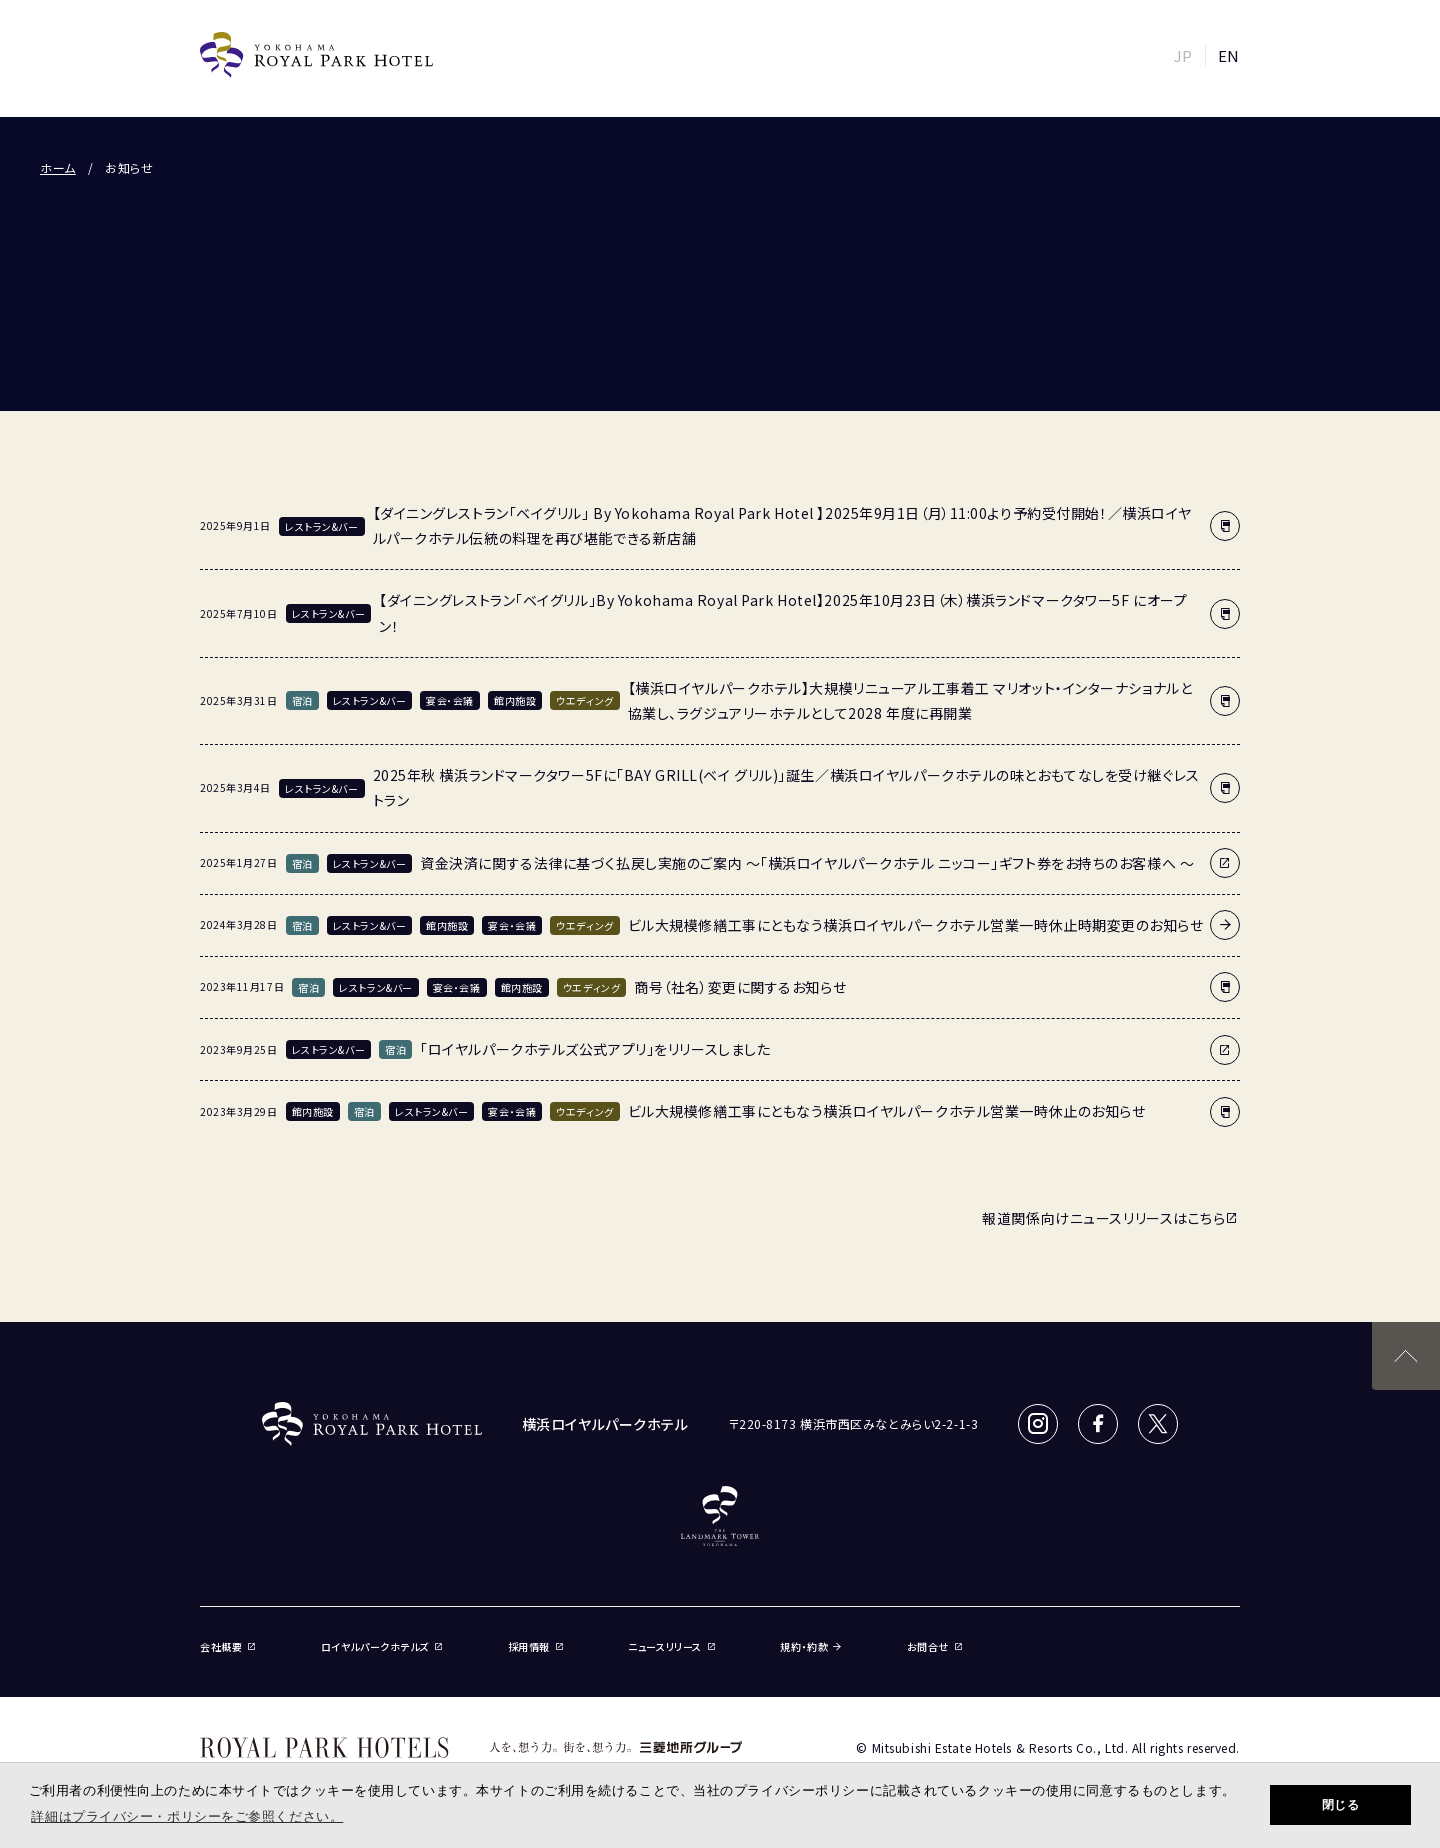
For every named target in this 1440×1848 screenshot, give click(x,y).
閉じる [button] (1341, 1805)
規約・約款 (811, 1696)
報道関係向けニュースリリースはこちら (1111, 1269)
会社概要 (228, 1696)
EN (1229, 55)
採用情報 (536, 1696)
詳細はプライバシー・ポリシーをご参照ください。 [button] (187, 1816)
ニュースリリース (672, 1696)
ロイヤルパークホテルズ (382, 1696)
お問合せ (935, 1696)
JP (1183, 55)
